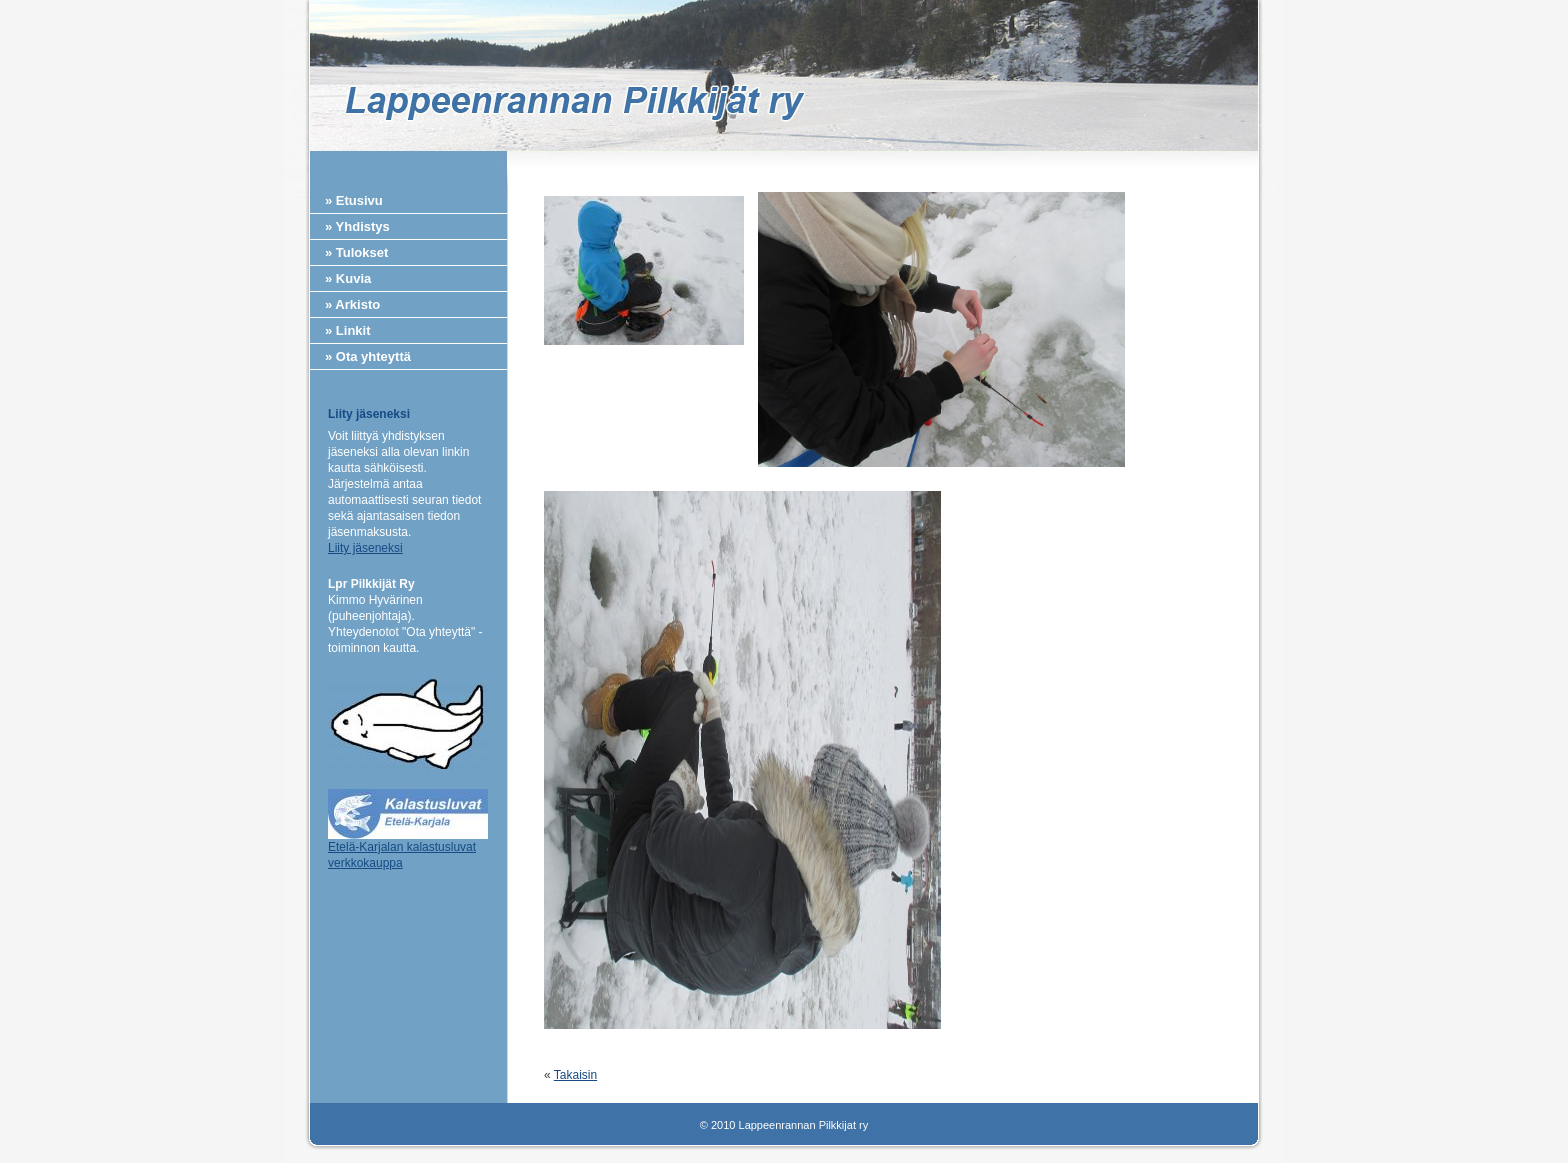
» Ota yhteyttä (368, 356)
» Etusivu (354, 200)
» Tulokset (356, 252)
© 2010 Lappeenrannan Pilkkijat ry (784, 1125)
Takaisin (575, 1075)
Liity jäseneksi (365, 548)
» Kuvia (348, 278)
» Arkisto (352, 304)
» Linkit (348, 330)
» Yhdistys (357, 226)
